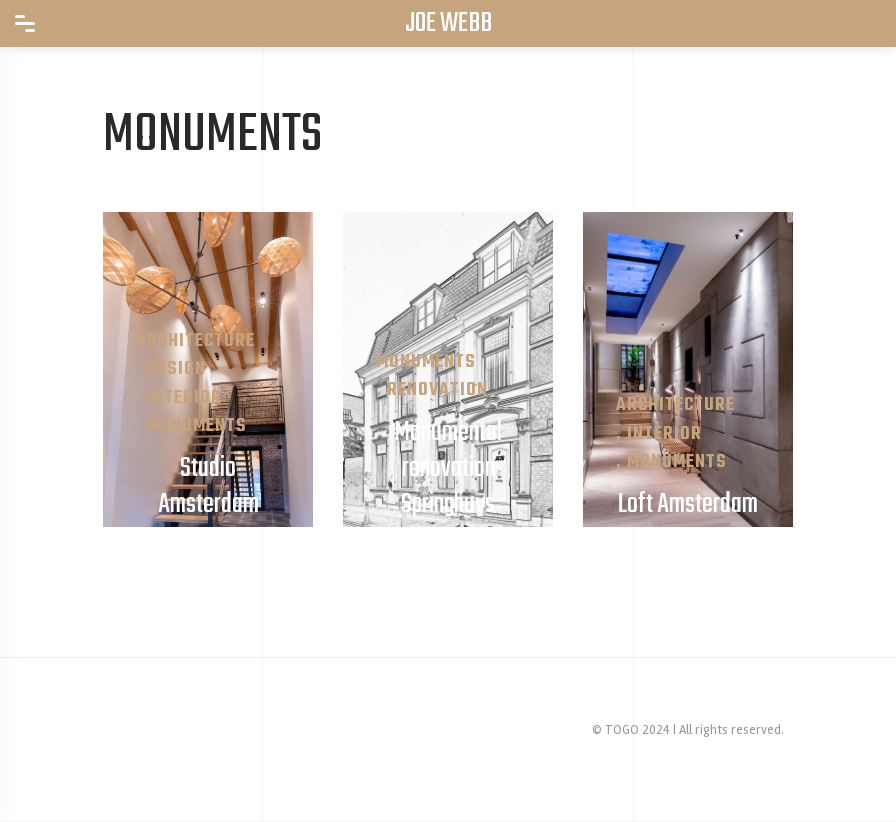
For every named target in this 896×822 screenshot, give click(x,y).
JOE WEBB (448, 24)
